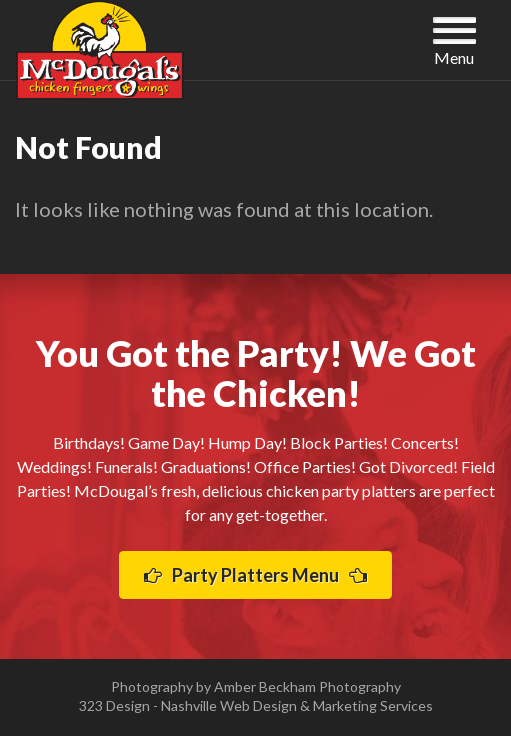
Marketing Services (373, 705)
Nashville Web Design (229, 705)
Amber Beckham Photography (307, 686)
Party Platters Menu (255, 575)
